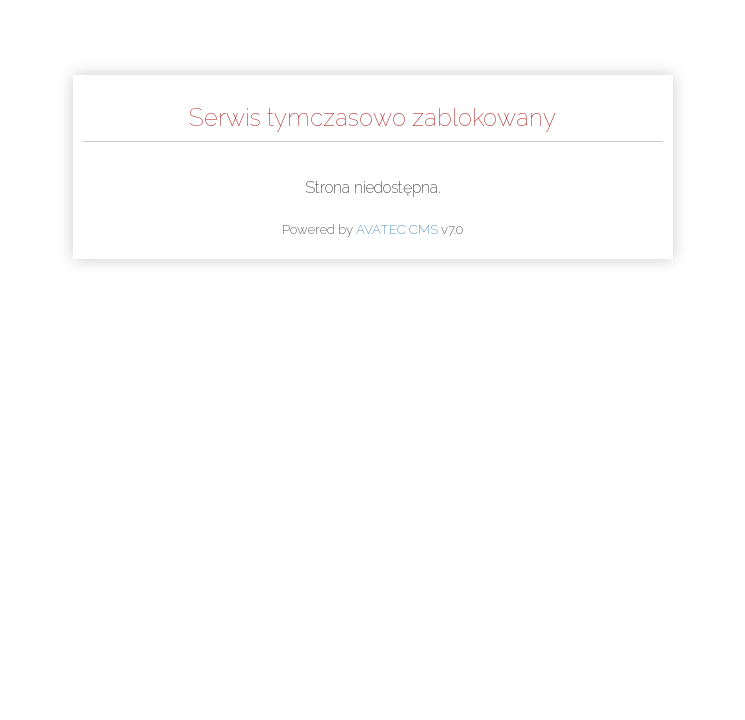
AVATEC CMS (397, 229)
